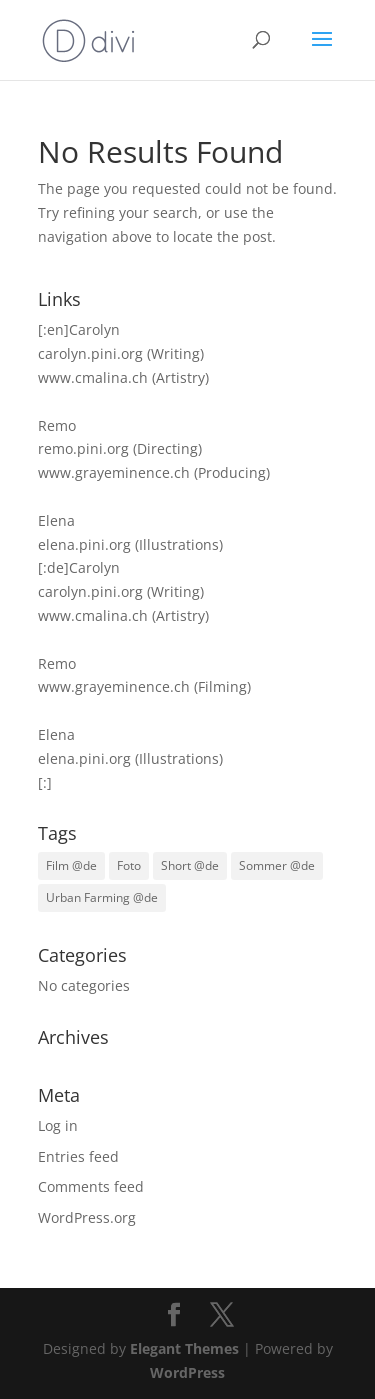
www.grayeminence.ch (114, 472)
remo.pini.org (83, 448)
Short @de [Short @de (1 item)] (190, 865)
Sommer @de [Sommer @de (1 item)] (277, 865)
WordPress (187, 1372)
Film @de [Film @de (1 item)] (71, 865)
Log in (58, 1125)
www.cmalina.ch (93, 377)
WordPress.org (87, 1217)
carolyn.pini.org (90, 353)
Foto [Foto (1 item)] (129, 865)
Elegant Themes (184, 1348)
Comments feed (91, 1186)
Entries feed (78, 1156)
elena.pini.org (84, 544)
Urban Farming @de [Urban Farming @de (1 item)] (102, 897)
